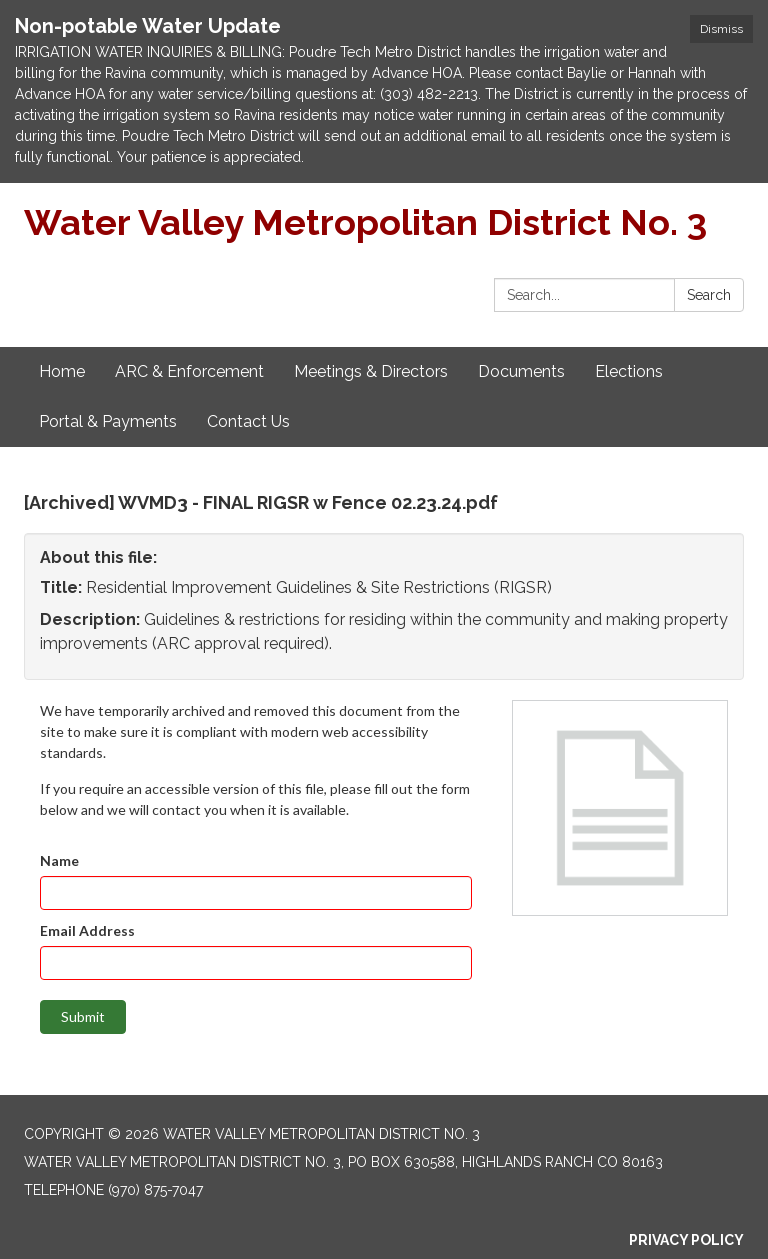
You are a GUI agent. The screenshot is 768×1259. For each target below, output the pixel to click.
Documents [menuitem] (521, 371)
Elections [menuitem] (629, 371)
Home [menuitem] (62, 371)
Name (59, 860)
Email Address (87, 930)
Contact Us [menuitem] (248, 421)
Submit (83, 1016)
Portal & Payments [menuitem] (108, 421)
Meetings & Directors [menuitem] (371, 371)
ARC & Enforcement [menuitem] (189, 371)
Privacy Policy (686, 1240)
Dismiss (721, 29)
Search (709, 295)
